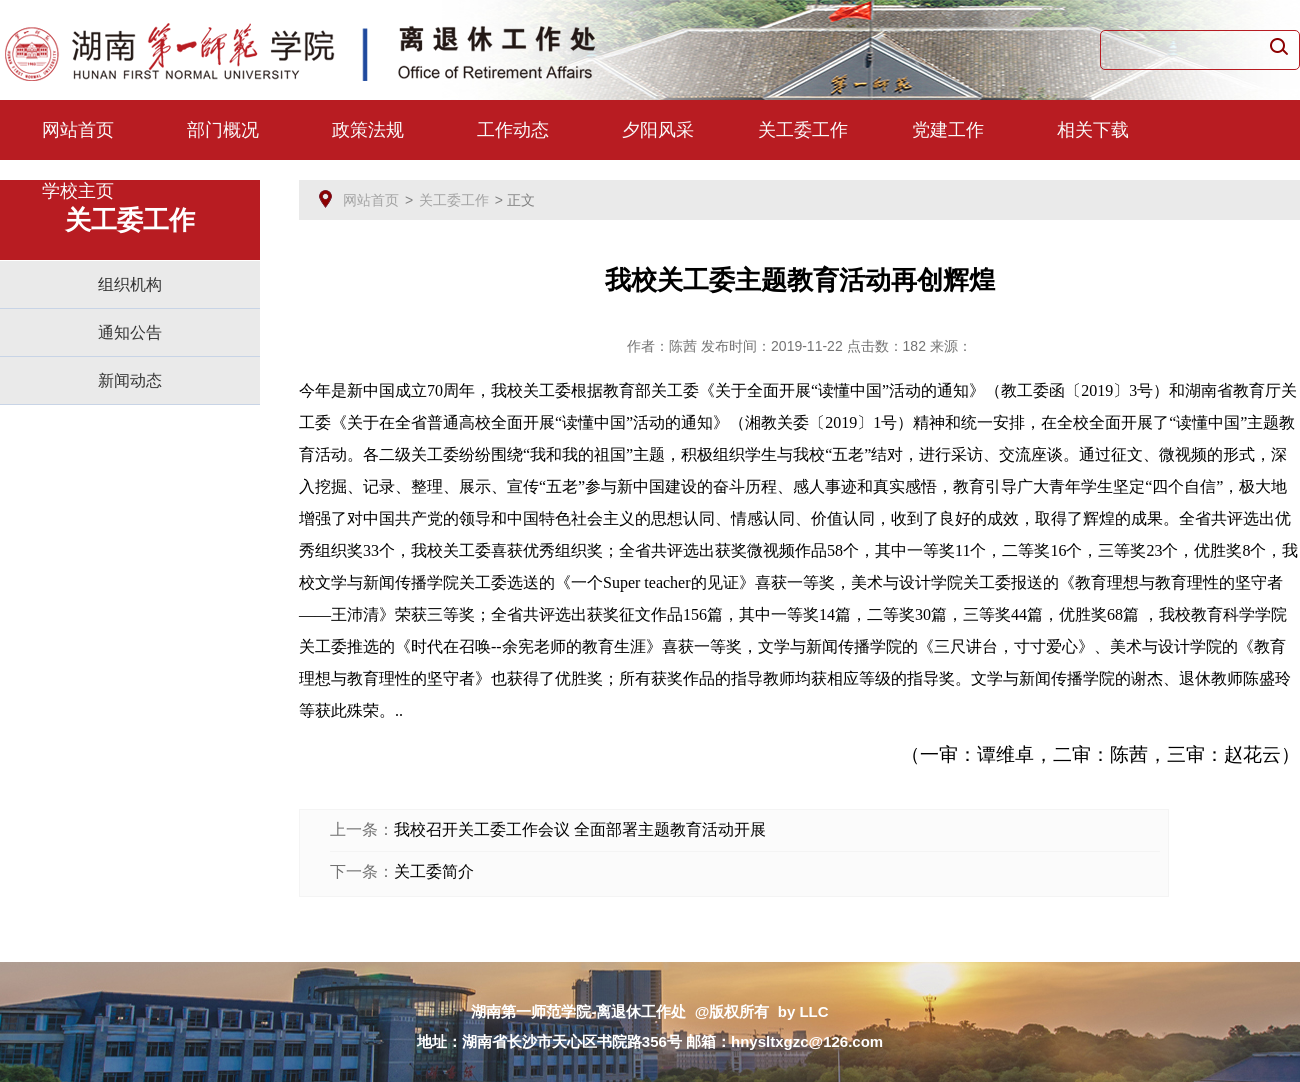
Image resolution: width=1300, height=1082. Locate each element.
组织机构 (130, 284)
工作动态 (513, 130)
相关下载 (1093, 130)
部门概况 (223, 130)
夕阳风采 (658, 130)
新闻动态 (130, 380)
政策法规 (368, 130)
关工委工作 (803, 130)
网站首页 (78, 130)
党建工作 (948, 130)
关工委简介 (434, 871)
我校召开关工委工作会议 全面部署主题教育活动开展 (580, 829)
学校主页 (78, 191)
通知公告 (130, 332)
